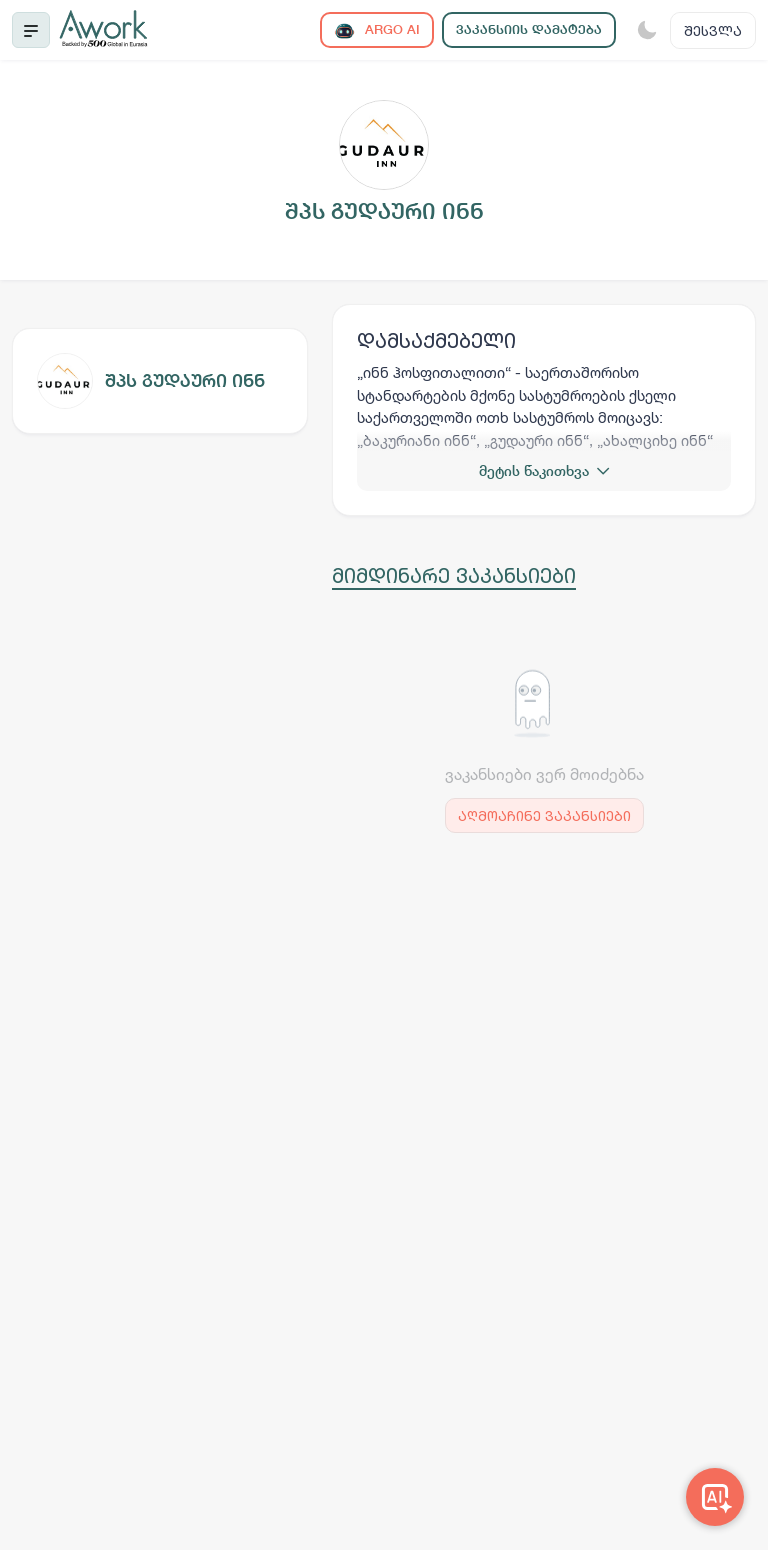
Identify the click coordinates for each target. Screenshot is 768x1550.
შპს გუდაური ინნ (185, 380)
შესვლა (713, 30)
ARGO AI (377, 30)
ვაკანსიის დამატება (529, 29)
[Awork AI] (715, 1497)
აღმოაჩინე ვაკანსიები (544, 815)
